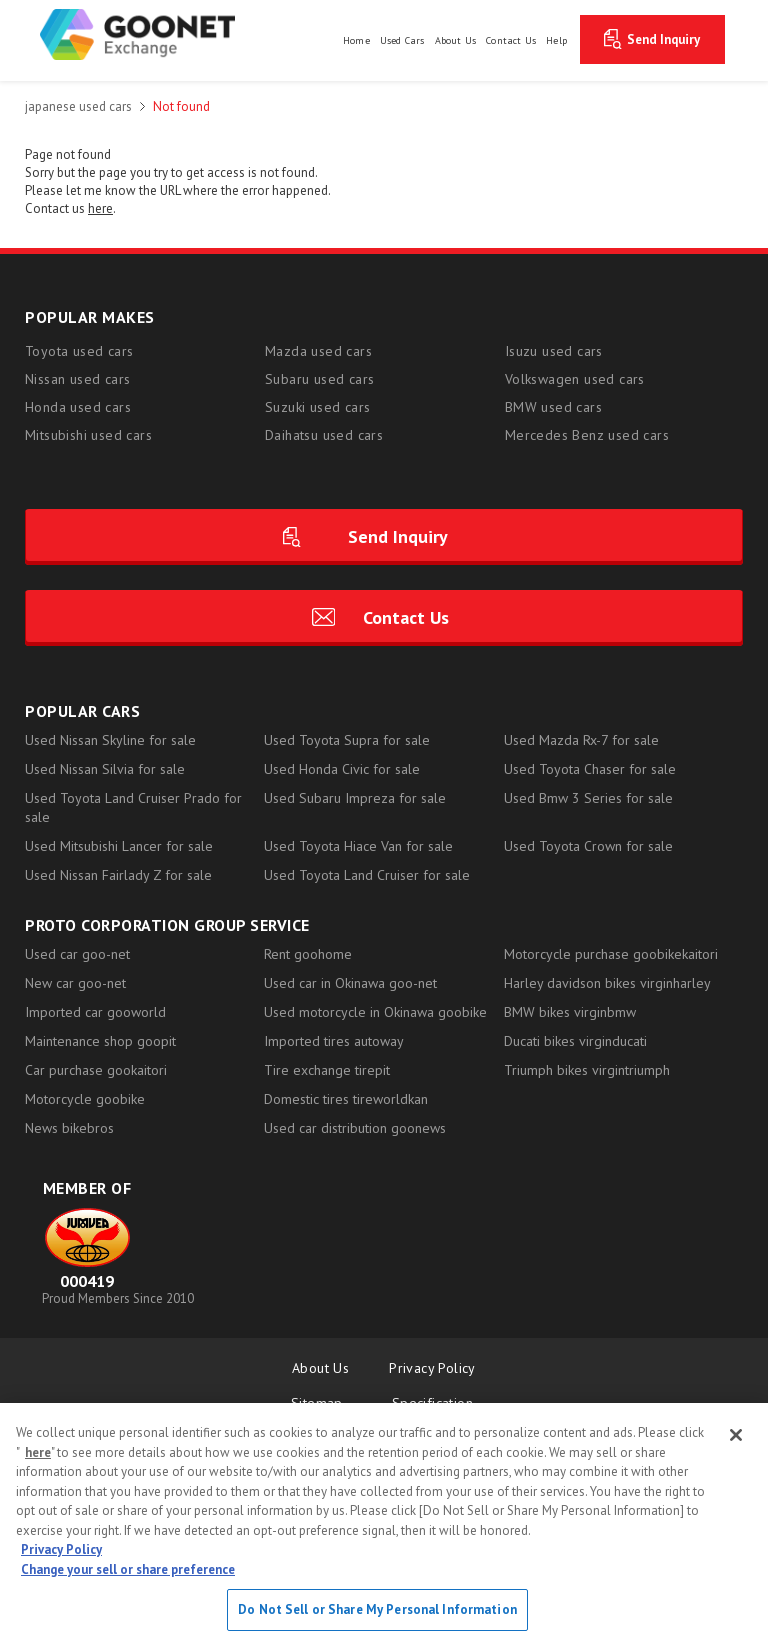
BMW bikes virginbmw (570, 1012)
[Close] (736, 1435)
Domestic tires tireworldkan (346, 1099)
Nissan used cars (77, 379)
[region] (384, 1522)
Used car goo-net (77, 954)
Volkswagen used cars (575, 379)
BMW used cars (553, 407)
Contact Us (406, 617)
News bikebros (69, 1128)
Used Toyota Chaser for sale (590, 769)
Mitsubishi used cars (88, 435)
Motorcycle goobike (85, 1099)
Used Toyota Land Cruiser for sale (367, 875)
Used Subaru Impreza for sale (355, 798)
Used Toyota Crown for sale (588, 846)
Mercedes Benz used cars (587, 435)
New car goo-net (75, 983)
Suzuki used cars (317, 407)
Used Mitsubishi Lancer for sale (119, 846)
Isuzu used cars (554, 351)
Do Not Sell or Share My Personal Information (377, 1609)
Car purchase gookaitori (96, 1070)
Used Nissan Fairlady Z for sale (118, 875)
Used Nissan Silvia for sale (105, 769)
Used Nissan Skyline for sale (110, 740)
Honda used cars (78, 407)
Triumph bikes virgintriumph (587, 1070)
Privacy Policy (432, 1368)
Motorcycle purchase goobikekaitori (611, 954)
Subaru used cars (319, 379)
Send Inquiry (663, 39)
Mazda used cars (318, 351)
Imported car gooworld (95, 1012)
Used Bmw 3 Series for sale (588, 798)
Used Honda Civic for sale (342, 769)
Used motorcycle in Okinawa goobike (375, 1012)
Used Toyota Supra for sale (347, 740)
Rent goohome (308, 954)
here (38, 1452)
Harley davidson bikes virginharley (607, 983)
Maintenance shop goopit (100, 1041)
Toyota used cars (79, 351)
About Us (320, 1368)
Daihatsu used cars (324, 435)
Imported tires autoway (334, 1041)
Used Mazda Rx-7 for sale (581, 740)
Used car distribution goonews (355, 1128)
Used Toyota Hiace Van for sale (358, 846)
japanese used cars (78, 106)
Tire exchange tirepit (327, 1070)
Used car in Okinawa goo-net (350, 983)
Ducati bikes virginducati (575, 1041)
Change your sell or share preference (128, 1569)
